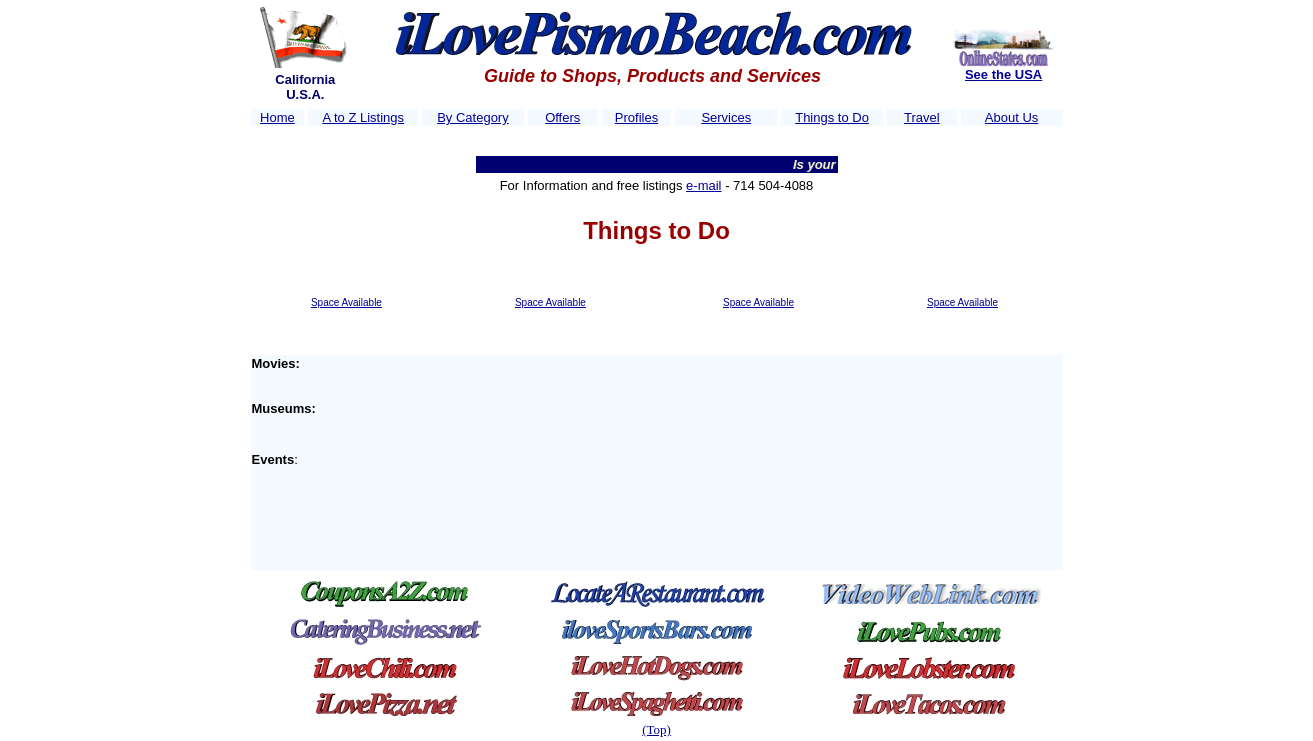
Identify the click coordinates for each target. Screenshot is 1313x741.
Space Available (346, 302)
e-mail (703, 185)
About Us (1011, 117)
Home (277, 117)
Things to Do (832, 117)
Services (726, 117)
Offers (562, 117)
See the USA (1003, 74)
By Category (473, 117)
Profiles (636, 117)
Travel (922, 117)
